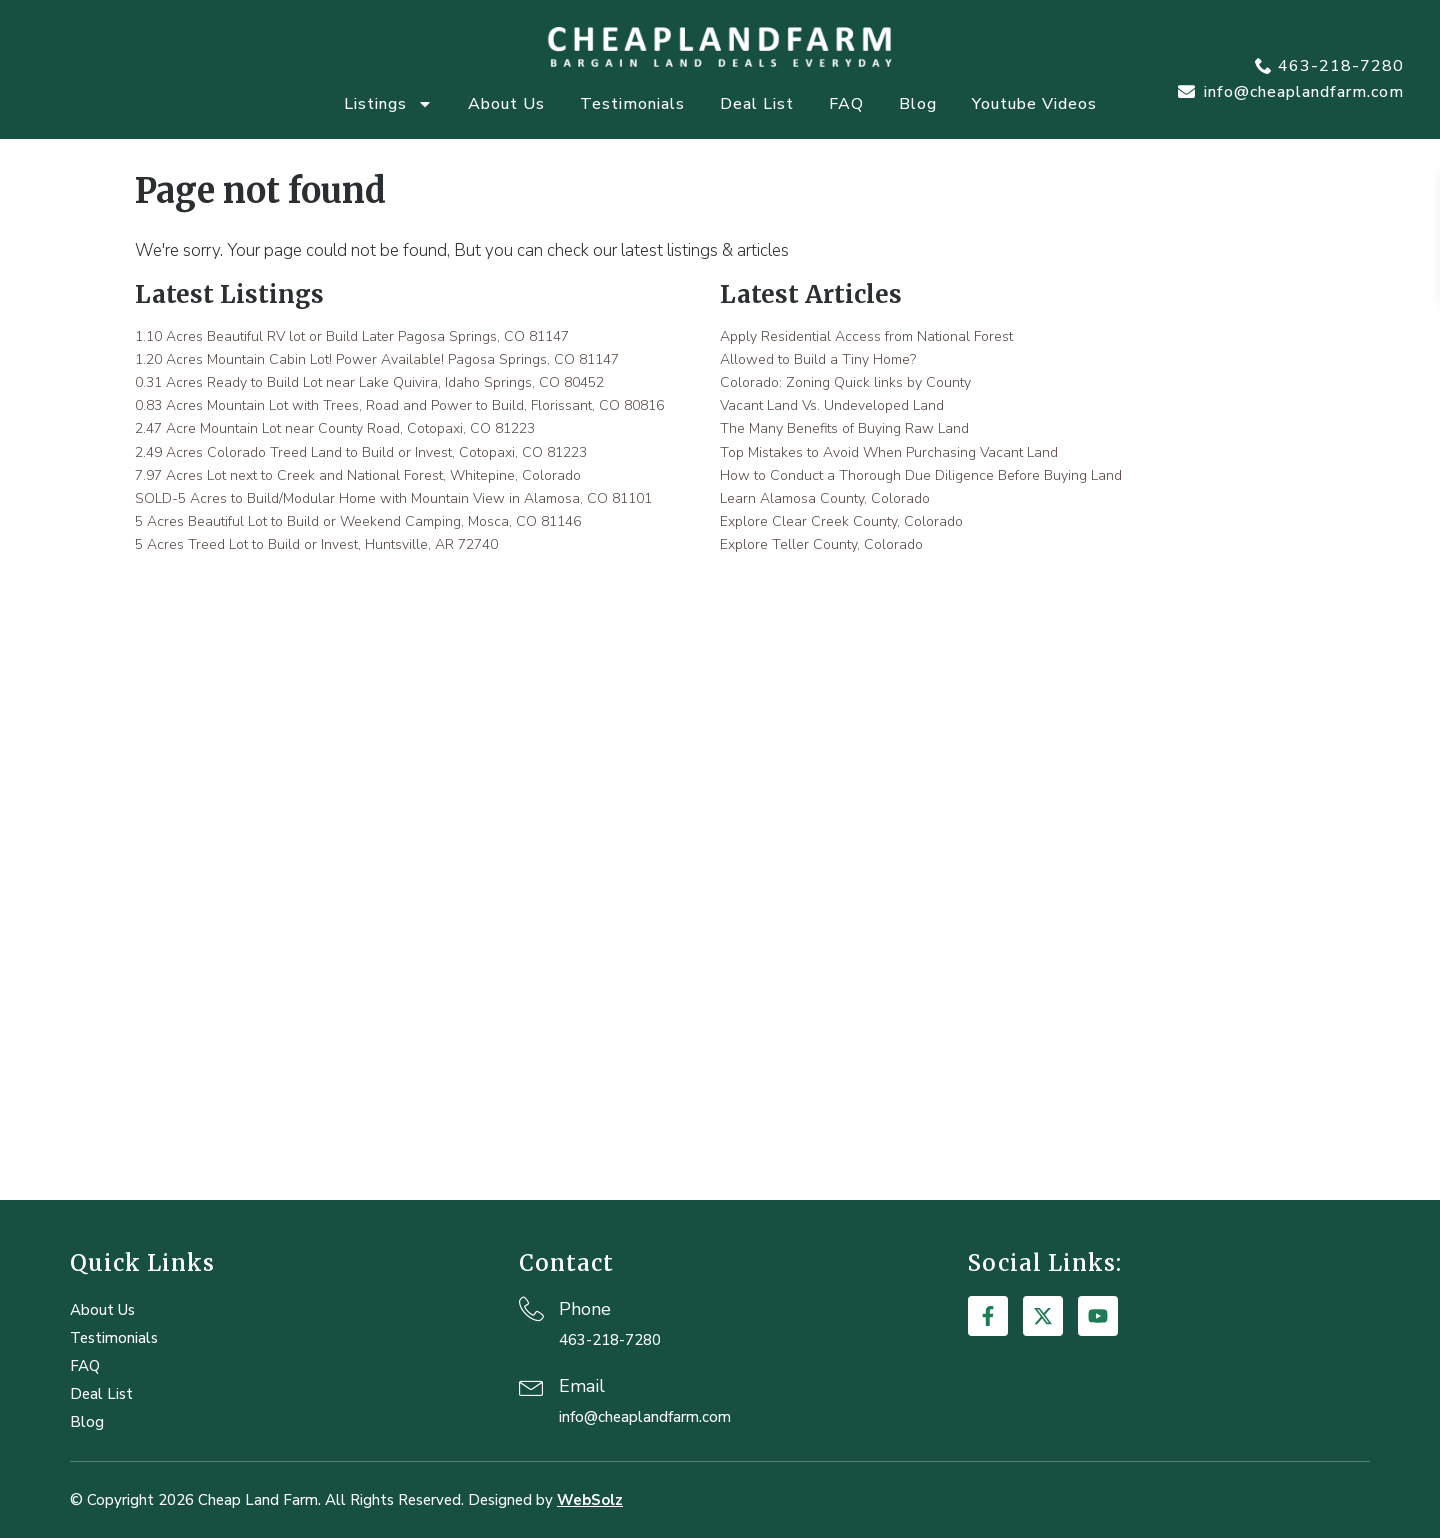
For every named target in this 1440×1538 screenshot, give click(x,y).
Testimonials (632, 104)
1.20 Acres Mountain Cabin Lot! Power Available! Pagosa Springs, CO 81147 (377, 359)
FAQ (846, 104)
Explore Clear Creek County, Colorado (841, 521)
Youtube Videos (1034, 104)
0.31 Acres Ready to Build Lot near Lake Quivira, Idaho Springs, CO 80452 (369, 382)
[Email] (531, 1385)
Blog (918, 104)
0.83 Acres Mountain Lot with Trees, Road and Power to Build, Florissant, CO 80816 (399, 405)
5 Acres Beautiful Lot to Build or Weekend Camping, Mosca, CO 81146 (358, 521)
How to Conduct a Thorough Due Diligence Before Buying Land (921, 475)
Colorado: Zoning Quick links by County (845, 382)
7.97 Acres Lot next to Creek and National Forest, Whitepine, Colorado (358, 475)
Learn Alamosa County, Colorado (825, 498)
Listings (388, 104)
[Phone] (531, 1308)
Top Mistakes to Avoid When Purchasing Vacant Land (889, 452)
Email (582, 1386)
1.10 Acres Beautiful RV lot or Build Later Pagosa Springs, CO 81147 (352, 336)
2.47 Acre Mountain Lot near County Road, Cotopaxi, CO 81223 (335, 428)
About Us (506, 104)
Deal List (757, 104)
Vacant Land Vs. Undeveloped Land (832, 405)
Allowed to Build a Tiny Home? (818, 359)
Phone (585, 1309)
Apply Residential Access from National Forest (866, 336)
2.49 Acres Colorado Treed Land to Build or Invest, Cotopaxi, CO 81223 (361, 452)
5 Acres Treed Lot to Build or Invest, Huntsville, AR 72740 (316, 544)
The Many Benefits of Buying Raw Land (844, 428)
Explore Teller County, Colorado (821, 544)
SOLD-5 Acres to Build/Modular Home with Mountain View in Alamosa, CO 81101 (393, 498)
